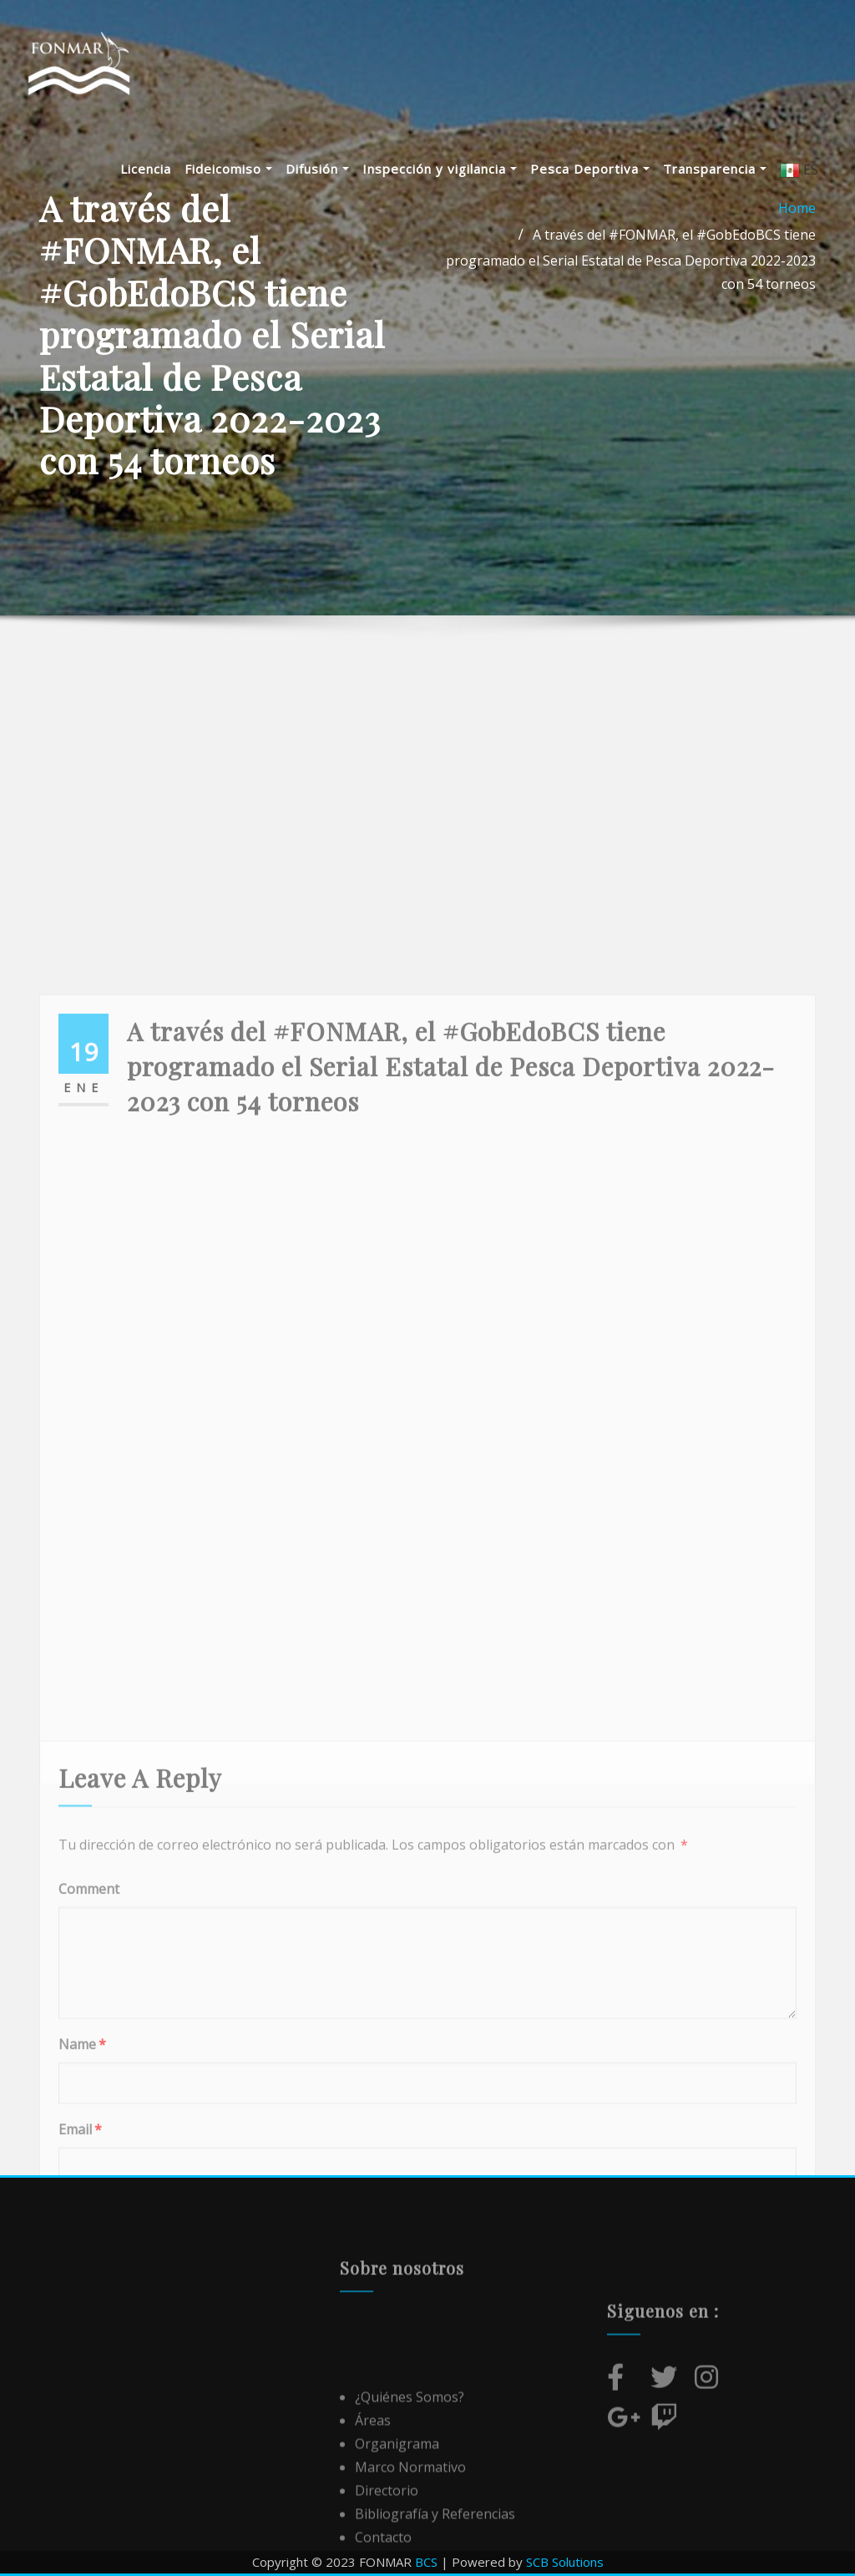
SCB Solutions (565, 2561)
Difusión (327, 169)
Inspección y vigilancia (449, 169)
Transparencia (725, 169)
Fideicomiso (238, 169)
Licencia (155, 169)
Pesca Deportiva (600, 169)
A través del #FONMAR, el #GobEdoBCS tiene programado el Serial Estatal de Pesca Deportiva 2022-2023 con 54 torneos (631, 258)
